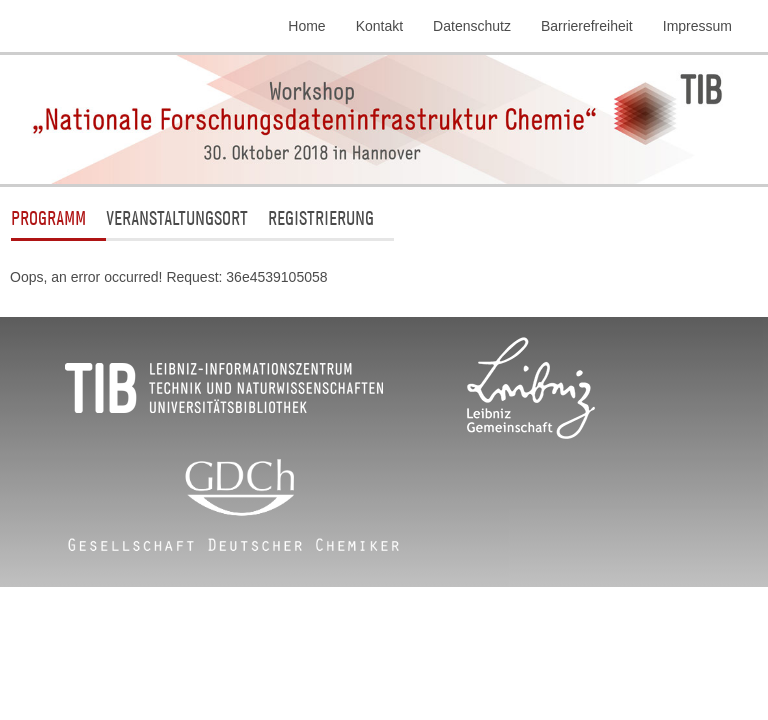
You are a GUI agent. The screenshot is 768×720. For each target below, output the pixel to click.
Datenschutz (472, 26)
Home (306, 26)
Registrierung (321, 217)
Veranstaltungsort (177, 217)
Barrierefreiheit (587, 26)
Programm (48, 217)
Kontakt (379, 26)
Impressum (697, 26)
